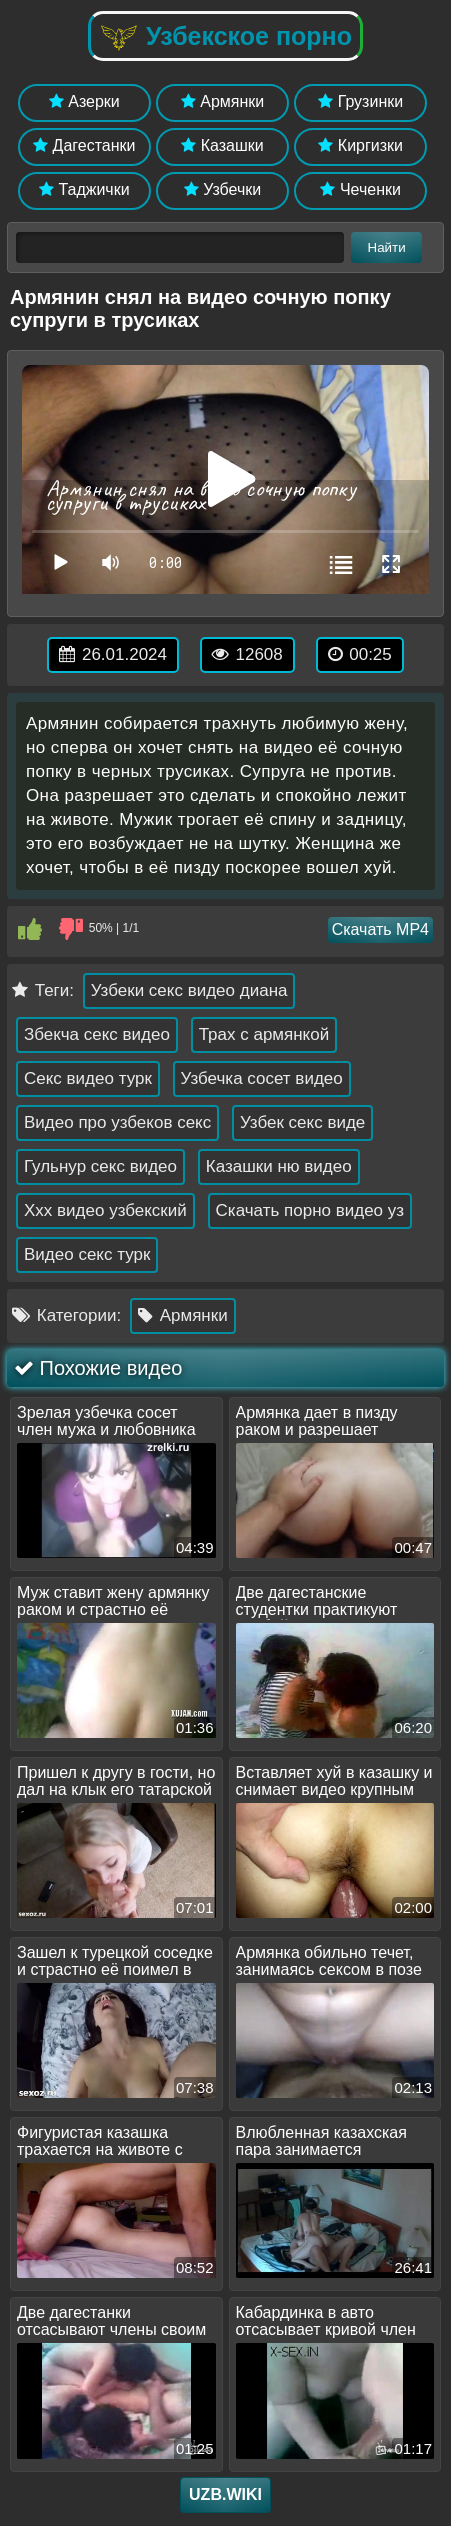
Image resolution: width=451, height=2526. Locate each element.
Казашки (222, 145)
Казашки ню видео (279, 1166)
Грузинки (360, 101)
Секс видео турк (88, 1078)
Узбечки (223, 189)
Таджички (84, 189)
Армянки (222, 101)
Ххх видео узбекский (105, 1210)
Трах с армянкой (264, 1034)
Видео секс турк (87, 1254)
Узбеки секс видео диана (189, 990)
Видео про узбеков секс (117, 1122)
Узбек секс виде (302, 1122)
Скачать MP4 (380, 929)
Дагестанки (84, 145)
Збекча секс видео (97, 1034)
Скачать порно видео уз (310, 1210)
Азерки (84, 101)
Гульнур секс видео (100, 1166)
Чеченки (360, 189)
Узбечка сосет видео (262, 1078)
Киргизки (360, 145)
